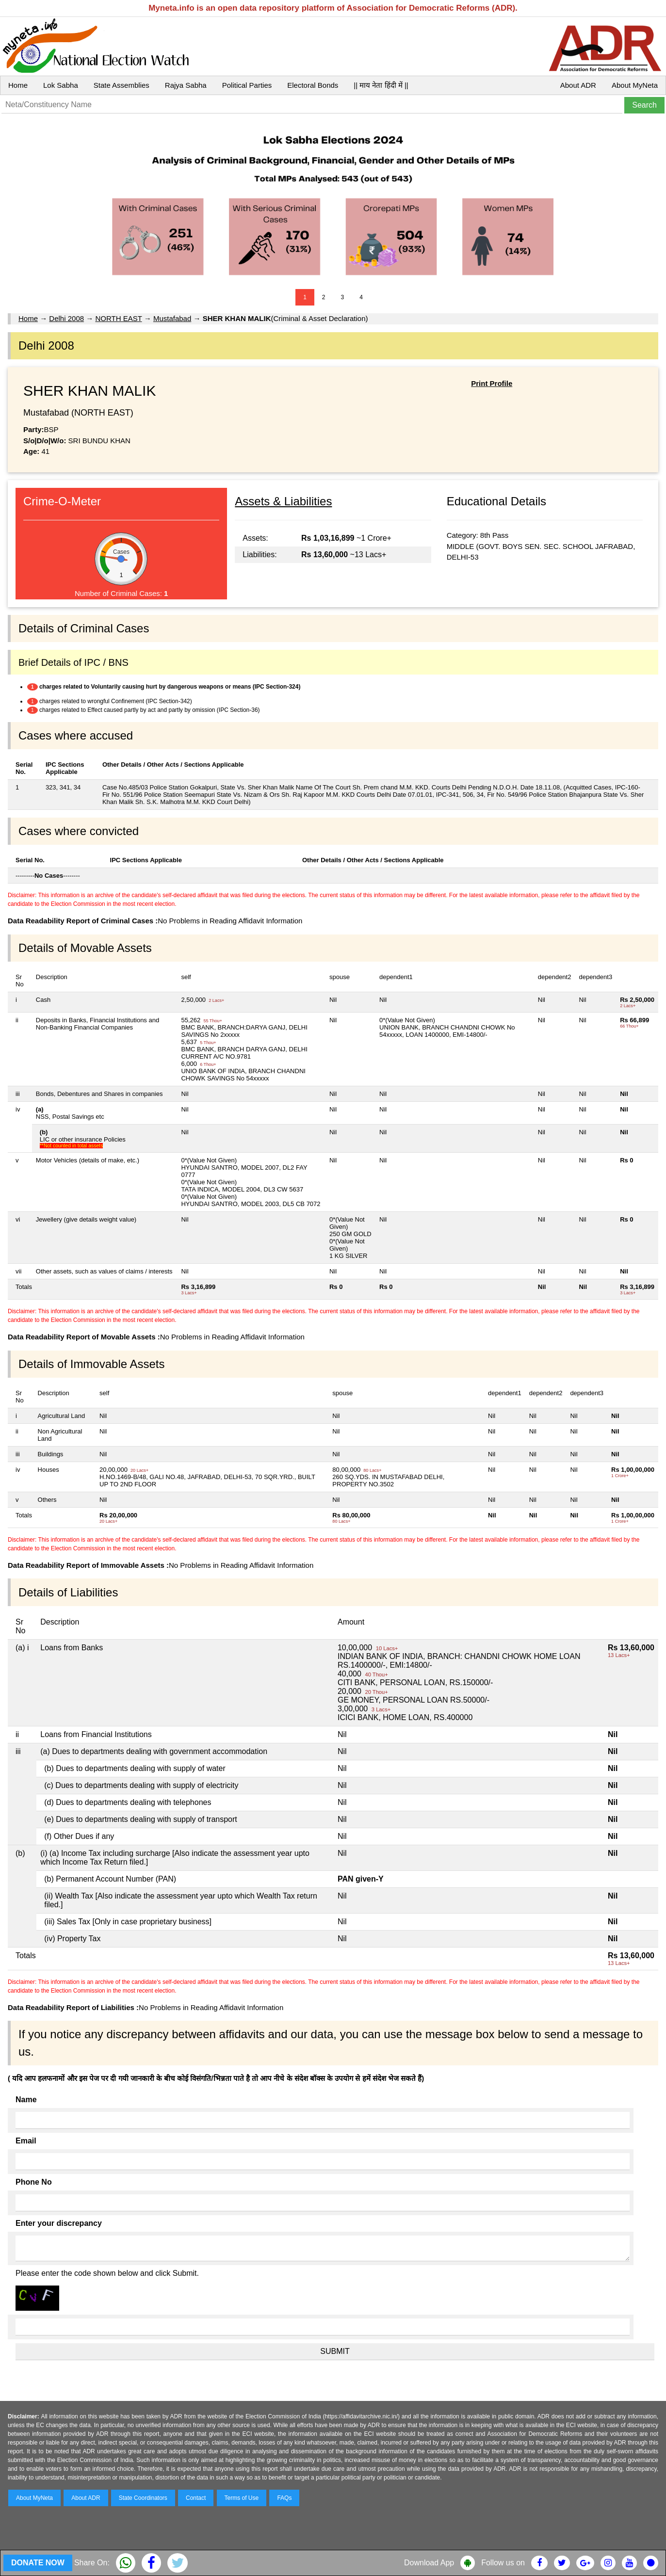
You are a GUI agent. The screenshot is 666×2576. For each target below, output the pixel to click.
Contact (196, 2498)
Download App (429, 2563)
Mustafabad (172, 318)
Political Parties (247, 85)
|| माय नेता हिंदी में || (381, 85)
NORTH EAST (118, 318)
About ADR (578, 85)
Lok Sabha (60, 85)
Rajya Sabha (186, 85)
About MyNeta (635, 85)
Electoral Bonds (312, 85)
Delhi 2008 (66, 318)
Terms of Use (242, 2498)
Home (18, 85)
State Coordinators (143, 2498)
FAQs (284, 2498)
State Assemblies (121, 85)
